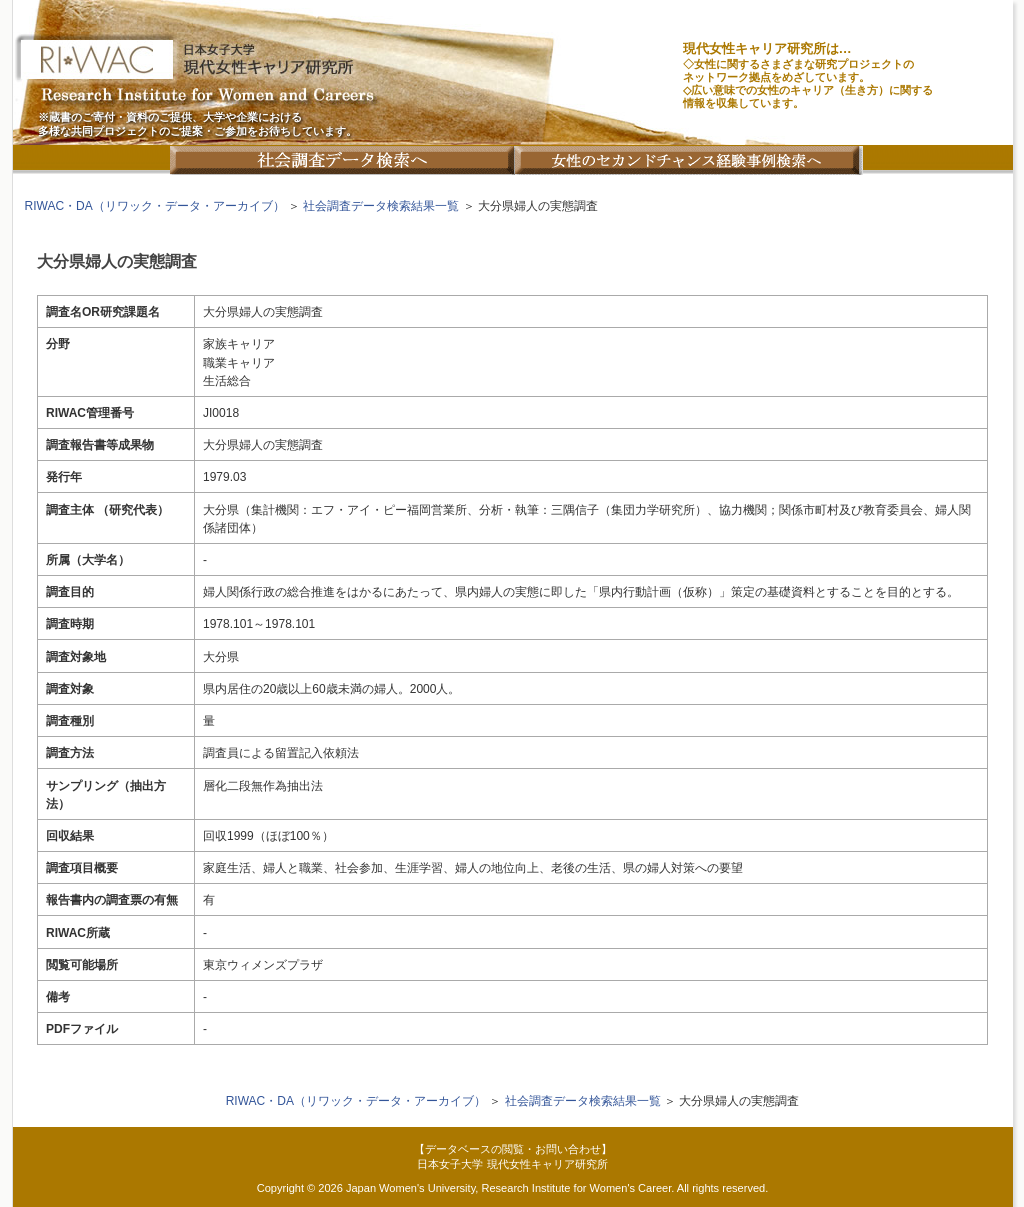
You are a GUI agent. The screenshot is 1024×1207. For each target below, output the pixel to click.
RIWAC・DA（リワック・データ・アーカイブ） (155, 206)
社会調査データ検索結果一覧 (381, 206)
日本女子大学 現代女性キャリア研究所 (512, 1164)
